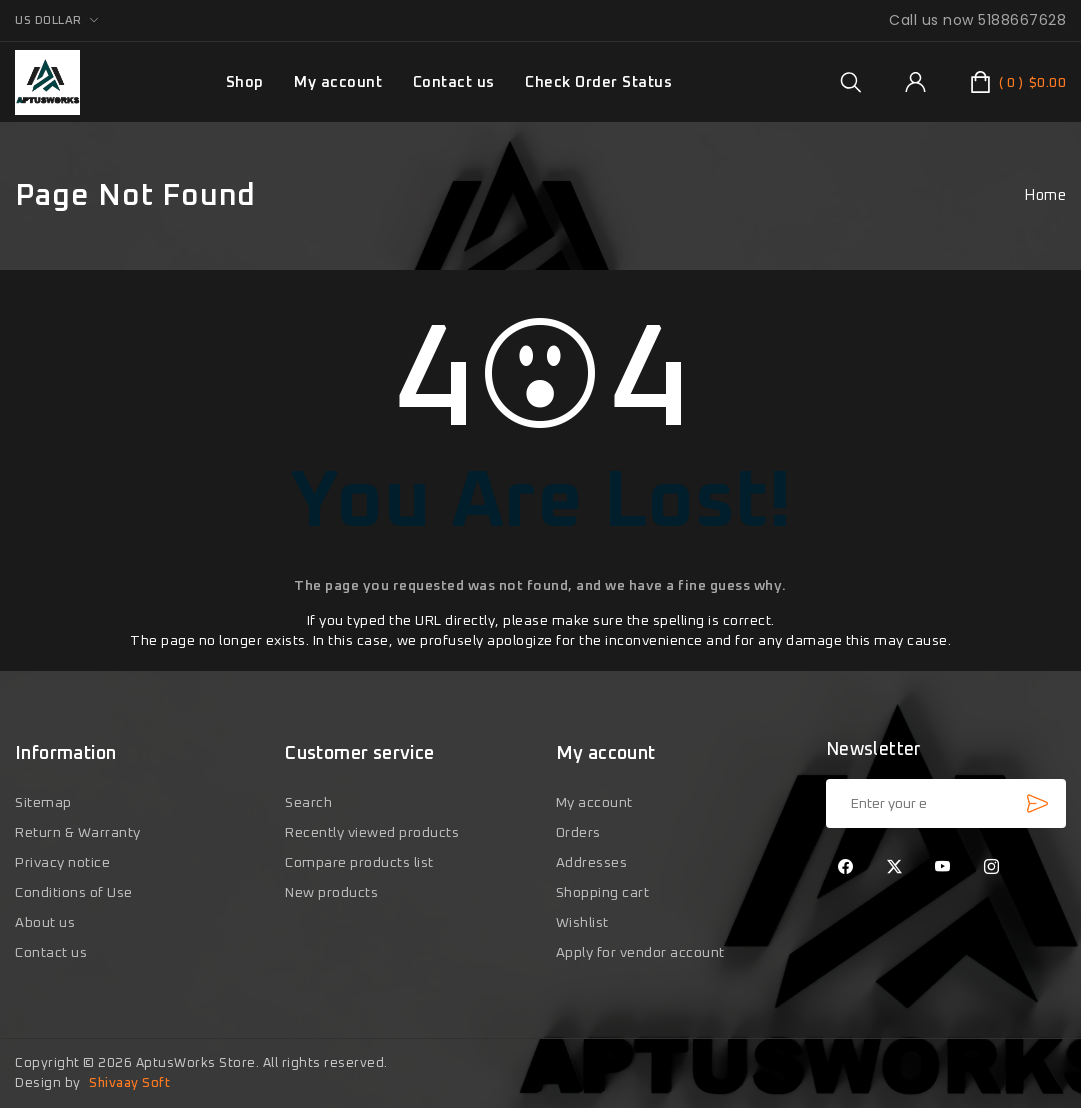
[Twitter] (894, 868)
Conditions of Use (74, 893)
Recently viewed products (372, 833)
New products (331, 893)
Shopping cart (603, 893)
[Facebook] (846, 868)
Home (1045, 195)
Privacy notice (62, 863)
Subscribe (1037, 803)
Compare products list (359, 863)
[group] (850, 82)
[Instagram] (991, 868)
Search (308, 803)
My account (338, 82)
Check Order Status (598, 82)
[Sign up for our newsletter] (946, 803)
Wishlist (582, 923)
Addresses (592, 863)
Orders (578, 833)
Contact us (454, 82)
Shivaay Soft (129, 1083)
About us (45, 923)
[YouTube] (943, 868)
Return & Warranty (78, 833)
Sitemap (43, 803)
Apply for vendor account (640, 953)
